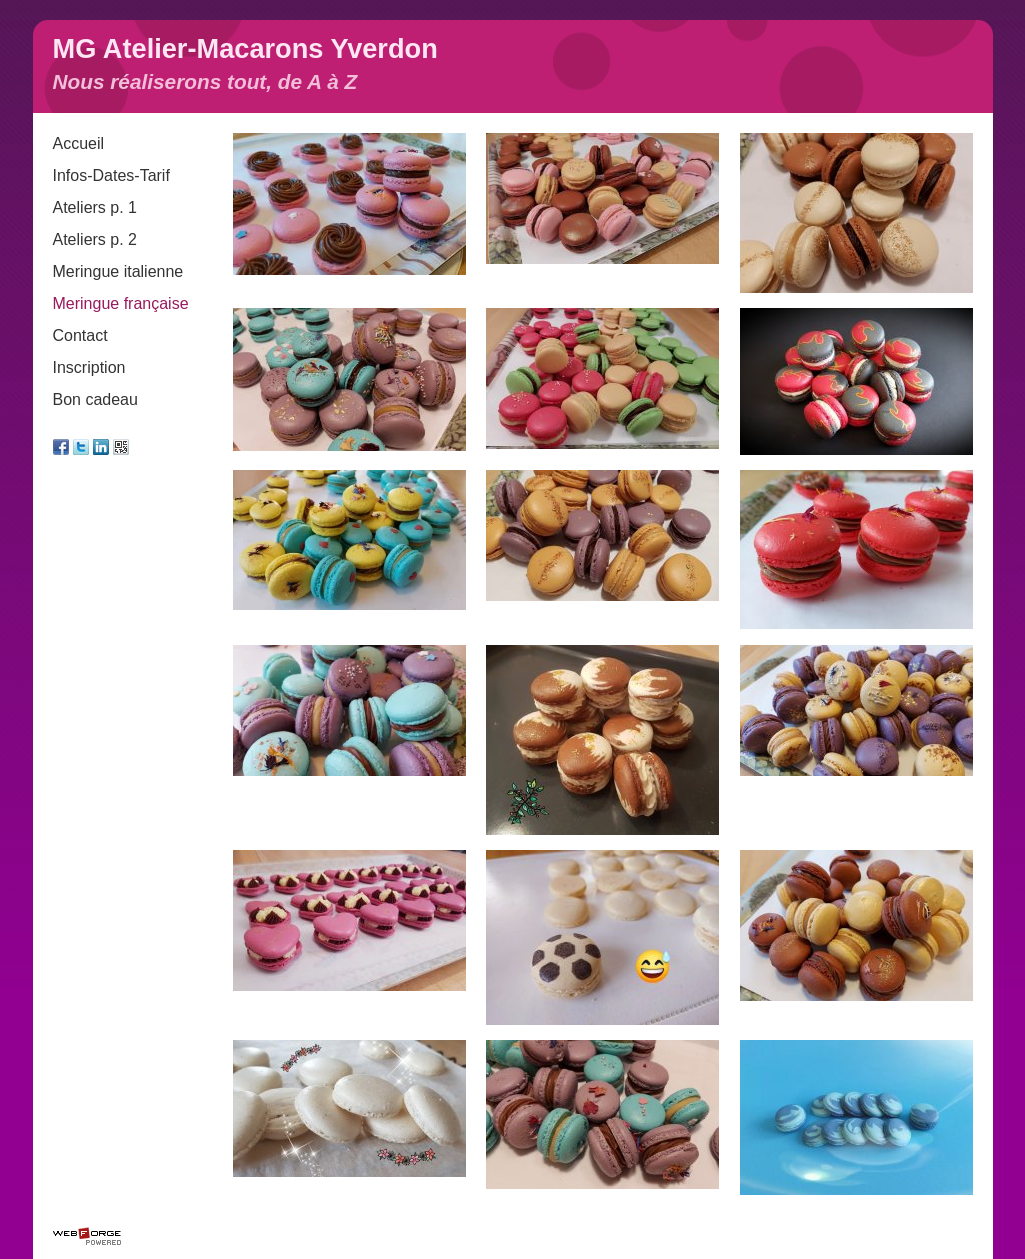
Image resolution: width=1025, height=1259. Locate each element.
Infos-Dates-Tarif (111, 175)
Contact (80, 335)
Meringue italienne (118, 271)
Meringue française (121, 303)
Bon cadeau (95, 399)
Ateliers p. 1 (95, 207)
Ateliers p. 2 (95, 239)
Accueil (79, 143)
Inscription (89, 367)
